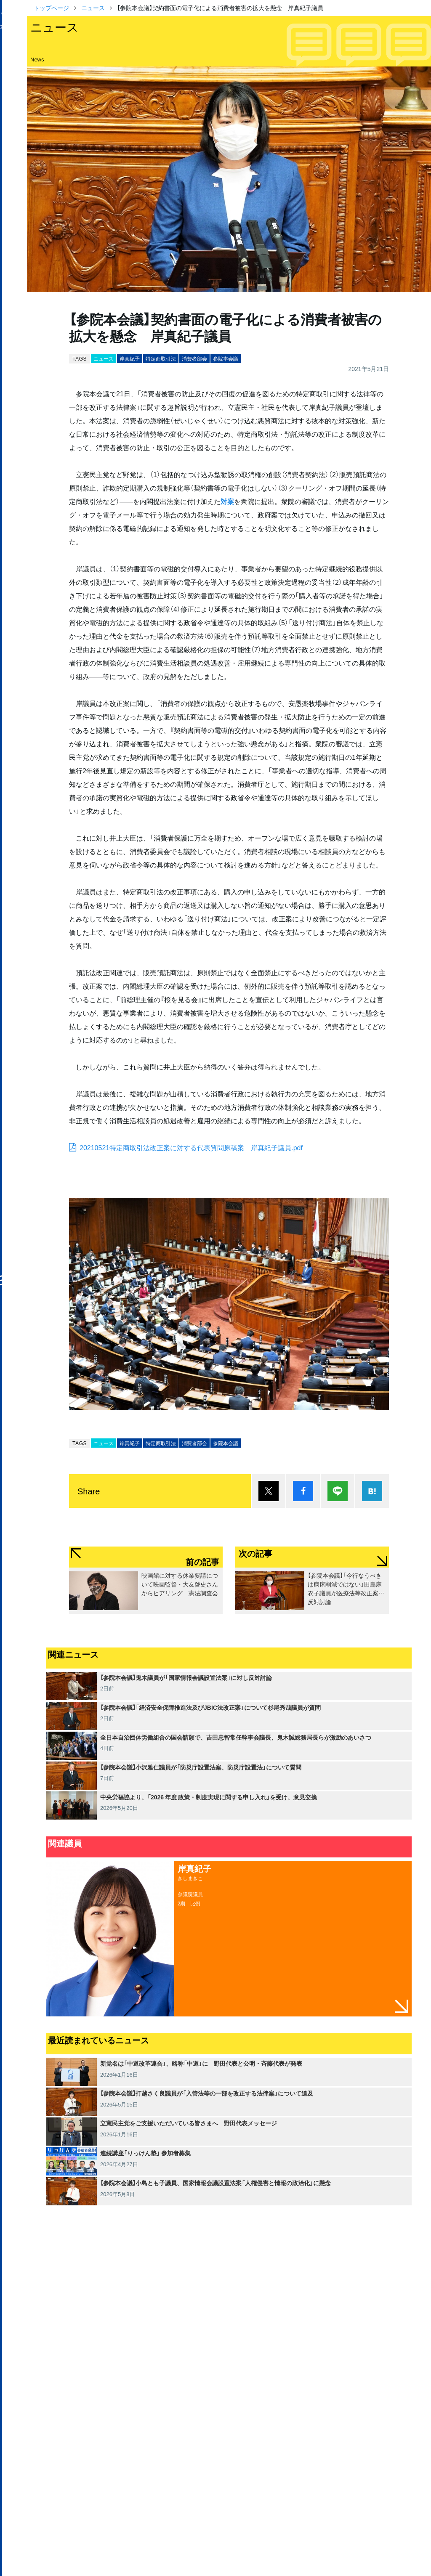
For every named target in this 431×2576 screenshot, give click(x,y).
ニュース (93, 7)
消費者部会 (194, 358)
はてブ (372, 1491)
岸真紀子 (130, 358)
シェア (303, 1491)
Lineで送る (337, 1491)
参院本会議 (225, 358)
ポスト (268, 1491)
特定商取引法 (161, 358)
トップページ (51, 7)
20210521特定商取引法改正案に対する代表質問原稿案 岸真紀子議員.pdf (191, 1147)
